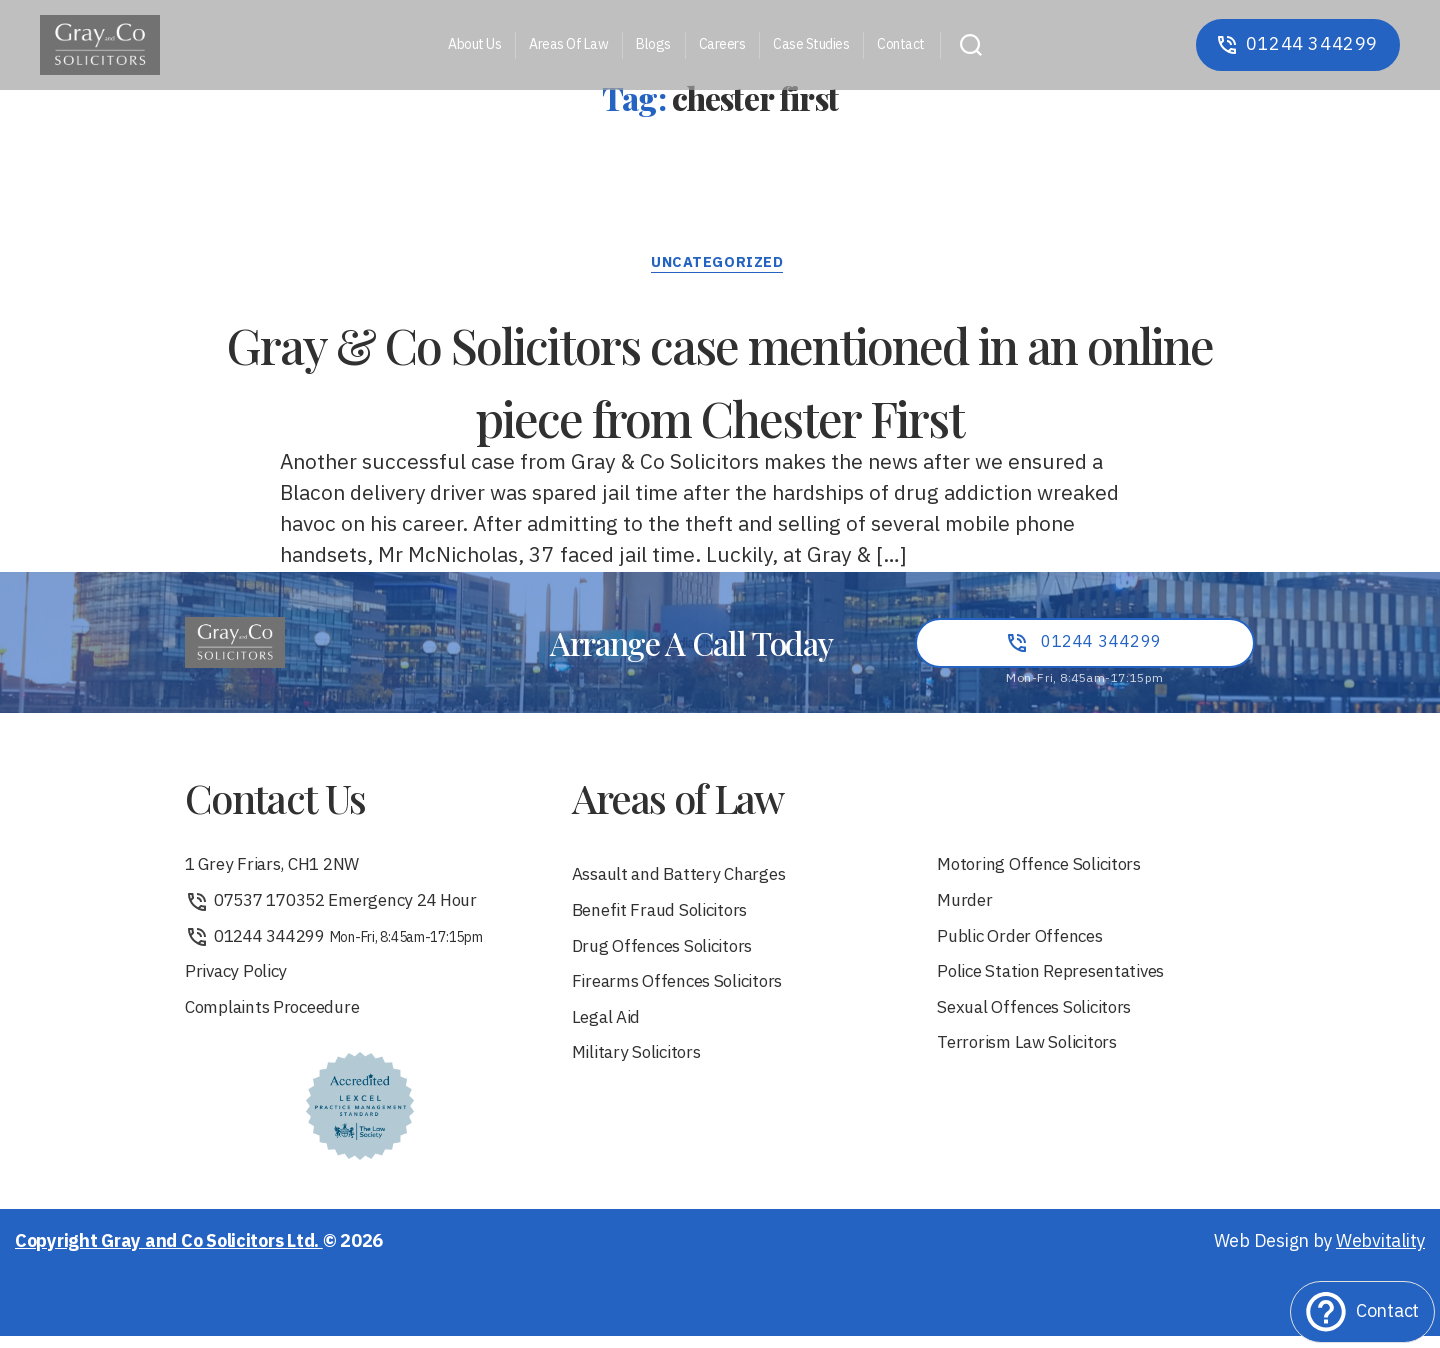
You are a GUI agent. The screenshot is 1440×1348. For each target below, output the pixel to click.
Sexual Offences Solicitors (1040, 1019)
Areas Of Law (568, 45)
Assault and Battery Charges (687, 881)
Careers (722, 45)
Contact (901, 45)
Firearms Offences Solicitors (685, 992)
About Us (474, 45)
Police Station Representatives (1059, 982)
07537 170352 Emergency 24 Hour (342, 908)
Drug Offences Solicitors (669, 955)
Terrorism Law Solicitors (1034, 1056)
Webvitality (1380, 1254)
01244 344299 (339, 945)
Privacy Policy (239, 982)
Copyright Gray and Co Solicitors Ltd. (169, 1254)
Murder (967, 908)
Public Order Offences (1026, 945)
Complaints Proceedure (279, 1019)
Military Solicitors (640, 1066)
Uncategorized (719, 266)
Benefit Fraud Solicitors (666, 918)
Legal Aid (608, 1029)
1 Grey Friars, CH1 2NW (279, 871)
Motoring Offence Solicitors (1046, 871)
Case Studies (811, 45)
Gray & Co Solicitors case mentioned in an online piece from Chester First (720, 378)
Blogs (653, 45)
